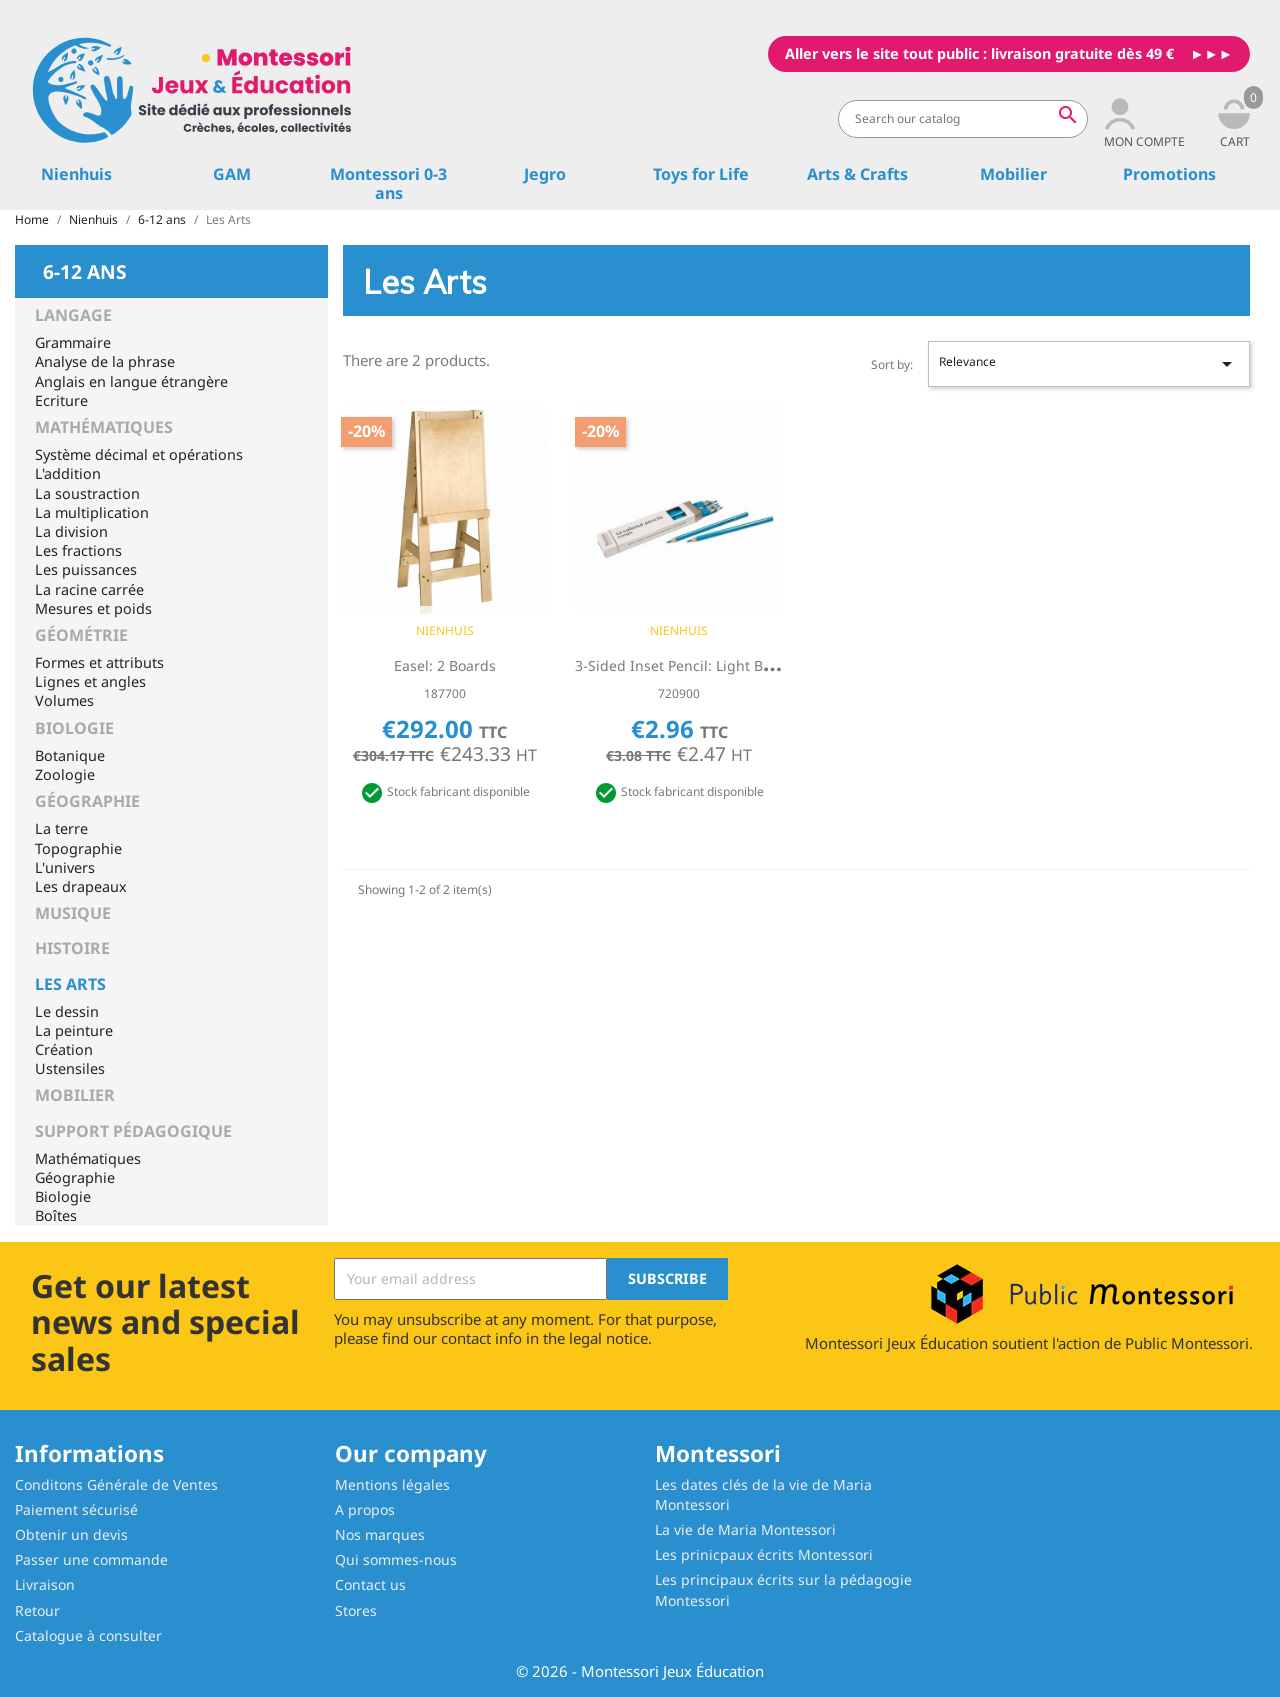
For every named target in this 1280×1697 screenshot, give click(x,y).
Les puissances (86, 569)
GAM (232, 174)
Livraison (45, 1584)
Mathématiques (104, 427)
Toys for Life (701, 174)
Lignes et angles (90, 681)
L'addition (68, 473)
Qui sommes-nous (396, 1559)
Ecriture (61, 400)
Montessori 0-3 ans (388, 183)
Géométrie (81, 635)
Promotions (1169, 174)
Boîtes (56, 1215)
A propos (365, 1509)
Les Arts (70, 984)
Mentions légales (392, 1484)
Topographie (78, 848)
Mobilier (1013, 174)
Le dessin (67, 1011)
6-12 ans (85, 270)
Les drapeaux (81, 886)
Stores (356, 1610)
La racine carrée (89, 589)
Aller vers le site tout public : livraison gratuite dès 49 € (979, 53)
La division (71, 531)
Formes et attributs (99, 662)
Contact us (370, 1584)
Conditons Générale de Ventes (116, 1484)
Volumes (64, 700)
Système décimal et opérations (139, 454)
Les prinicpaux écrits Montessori (764, 1554)
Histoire (72, 948)
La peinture (74, 1030)
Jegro (545, 174)
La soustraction (87, 493)
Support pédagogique (133, 1131)
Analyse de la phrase (105, 361)
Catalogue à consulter (88, 1635)
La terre (61, 828)
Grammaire (73, 342)
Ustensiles (70, 1068)
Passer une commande (91, 1559)
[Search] (963, 119)
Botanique (70, 755)
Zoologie (65, 774)
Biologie (74, 728)
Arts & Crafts (857, 174)
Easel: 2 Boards (445, 665)
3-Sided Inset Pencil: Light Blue (679, 665)
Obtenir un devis (71, 1534)
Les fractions (78, 550)
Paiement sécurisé (76, 1509)
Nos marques (380, 1534)
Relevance (1089, 364)
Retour (37, 1610)
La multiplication (92, 512)
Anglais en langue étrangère (131, 381)
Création (64, 1049)
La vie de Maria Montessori (745, 1529)
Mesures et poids (93, 608)
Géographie (87, 801)
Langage (73, 315)
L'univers (65, 867)
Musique (73, 913)
